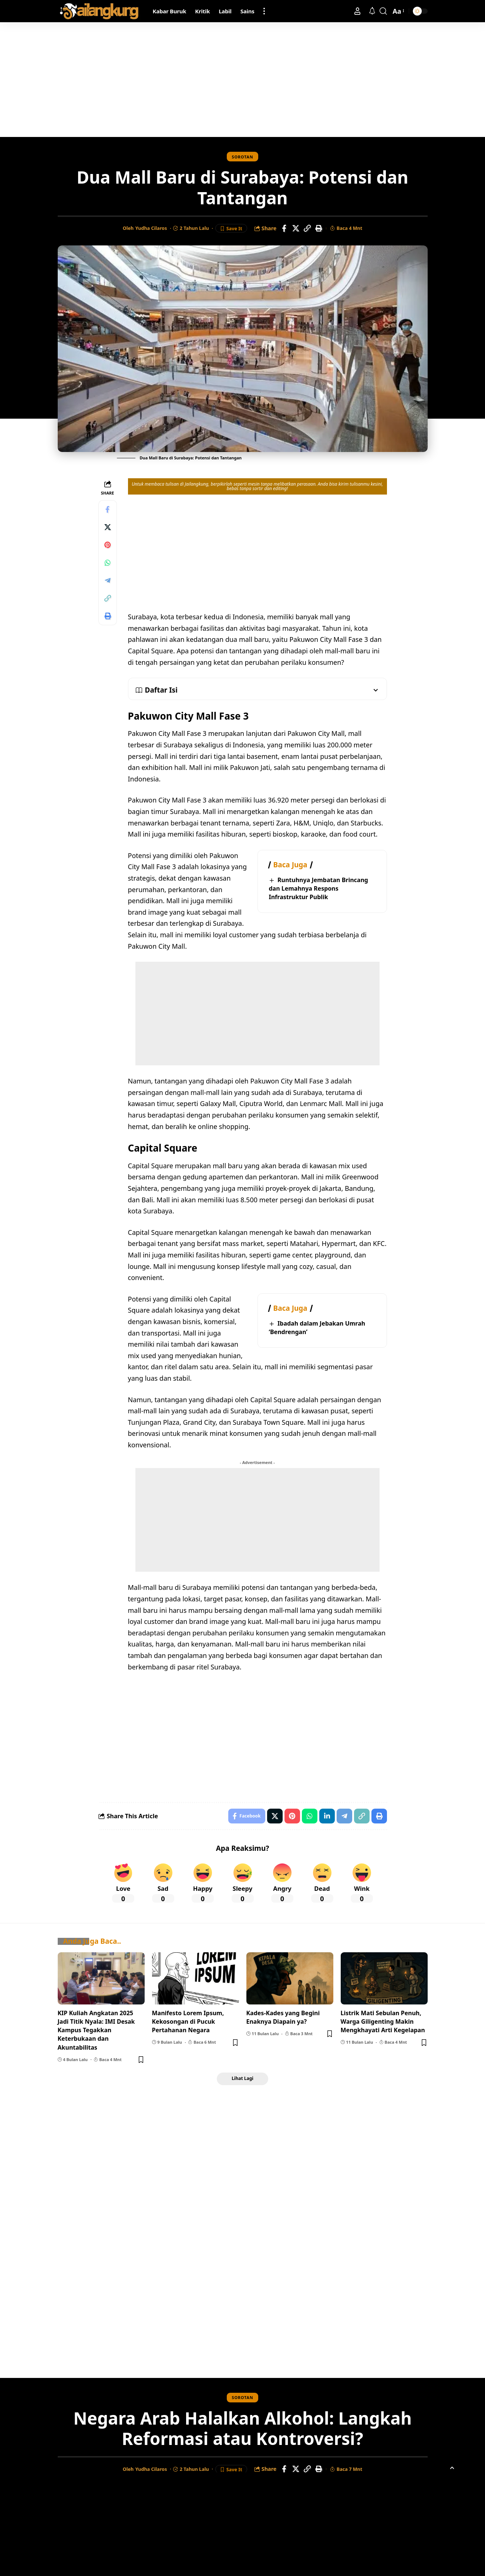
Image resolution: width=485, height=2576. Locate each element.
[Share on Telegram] (108, 580)
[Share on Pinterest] (108, 545)
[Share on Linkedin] (327, 1816)
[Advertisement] (243, 79)
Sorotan (242, 157)
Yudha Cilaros (151, 228)
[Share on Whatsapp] (108, 563)
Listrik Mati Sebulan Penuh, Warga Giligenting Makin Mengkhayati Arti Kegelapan (383, 2021)
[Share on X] (295, 228)
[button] (264, 11)
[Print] (318, 228)
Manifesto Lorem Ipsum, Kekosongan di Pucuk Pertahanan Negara (188, 2021)
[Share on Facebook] (284, 228)
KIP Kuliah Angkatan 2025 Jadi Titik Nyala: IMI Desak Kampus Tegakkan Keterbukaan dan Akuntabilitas (96, 2030)
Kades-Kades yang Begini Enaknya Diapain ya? (283, 2017)
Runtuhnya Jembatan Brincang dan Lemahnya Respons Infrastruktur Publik (318, 888)
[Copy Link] (307, 228)
